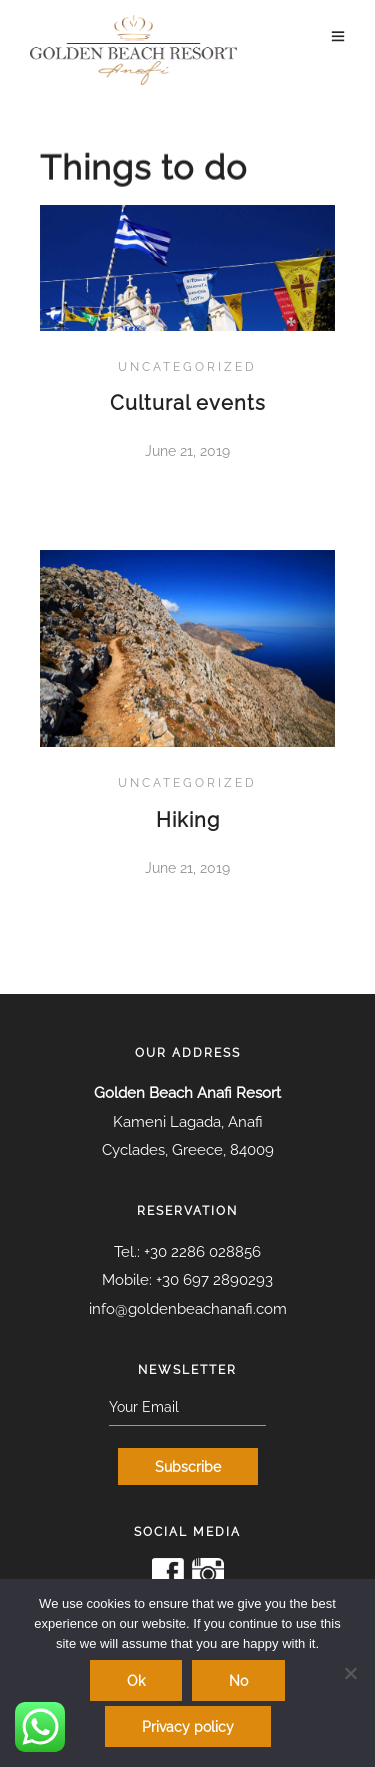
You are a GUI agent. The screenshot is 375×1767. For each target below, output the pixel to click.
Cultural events (188, 403)
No (238, 1681)
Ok (136, 1681)
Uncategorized (187, 367)
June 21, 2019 (187, 451)
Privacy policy (188, 1727)
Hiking (188, 820)
